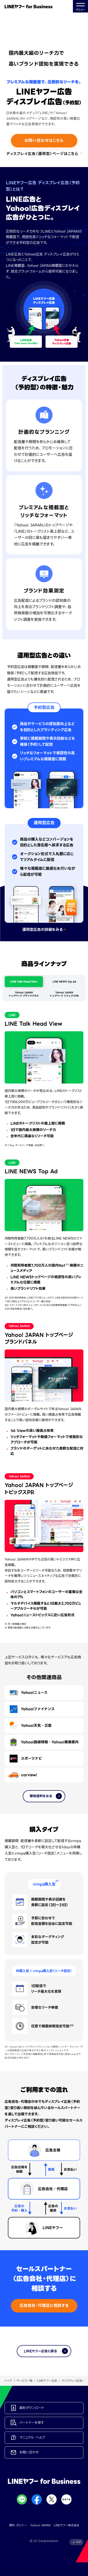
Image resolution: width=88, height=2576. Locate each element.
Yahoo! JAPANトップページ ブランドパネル (24, 994)
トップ (8, 2380)
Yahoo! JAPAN (40, 2525)
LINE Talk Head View (23, 982)
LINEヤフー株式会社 (66, 2525)
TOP (78, 2542)
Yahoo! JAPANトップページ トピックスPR (64, 994)
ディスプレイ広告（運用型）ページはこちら (42, 154)
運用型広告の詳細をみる (44, 929)
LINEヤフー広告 (47, 2380)
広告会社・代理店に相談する (44, 2305)
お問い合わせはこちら (44, 140)
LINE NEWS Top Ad (64, 982)
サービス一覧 (24, 2380)
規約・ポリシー (18, 2525)
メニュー (80, 6)
